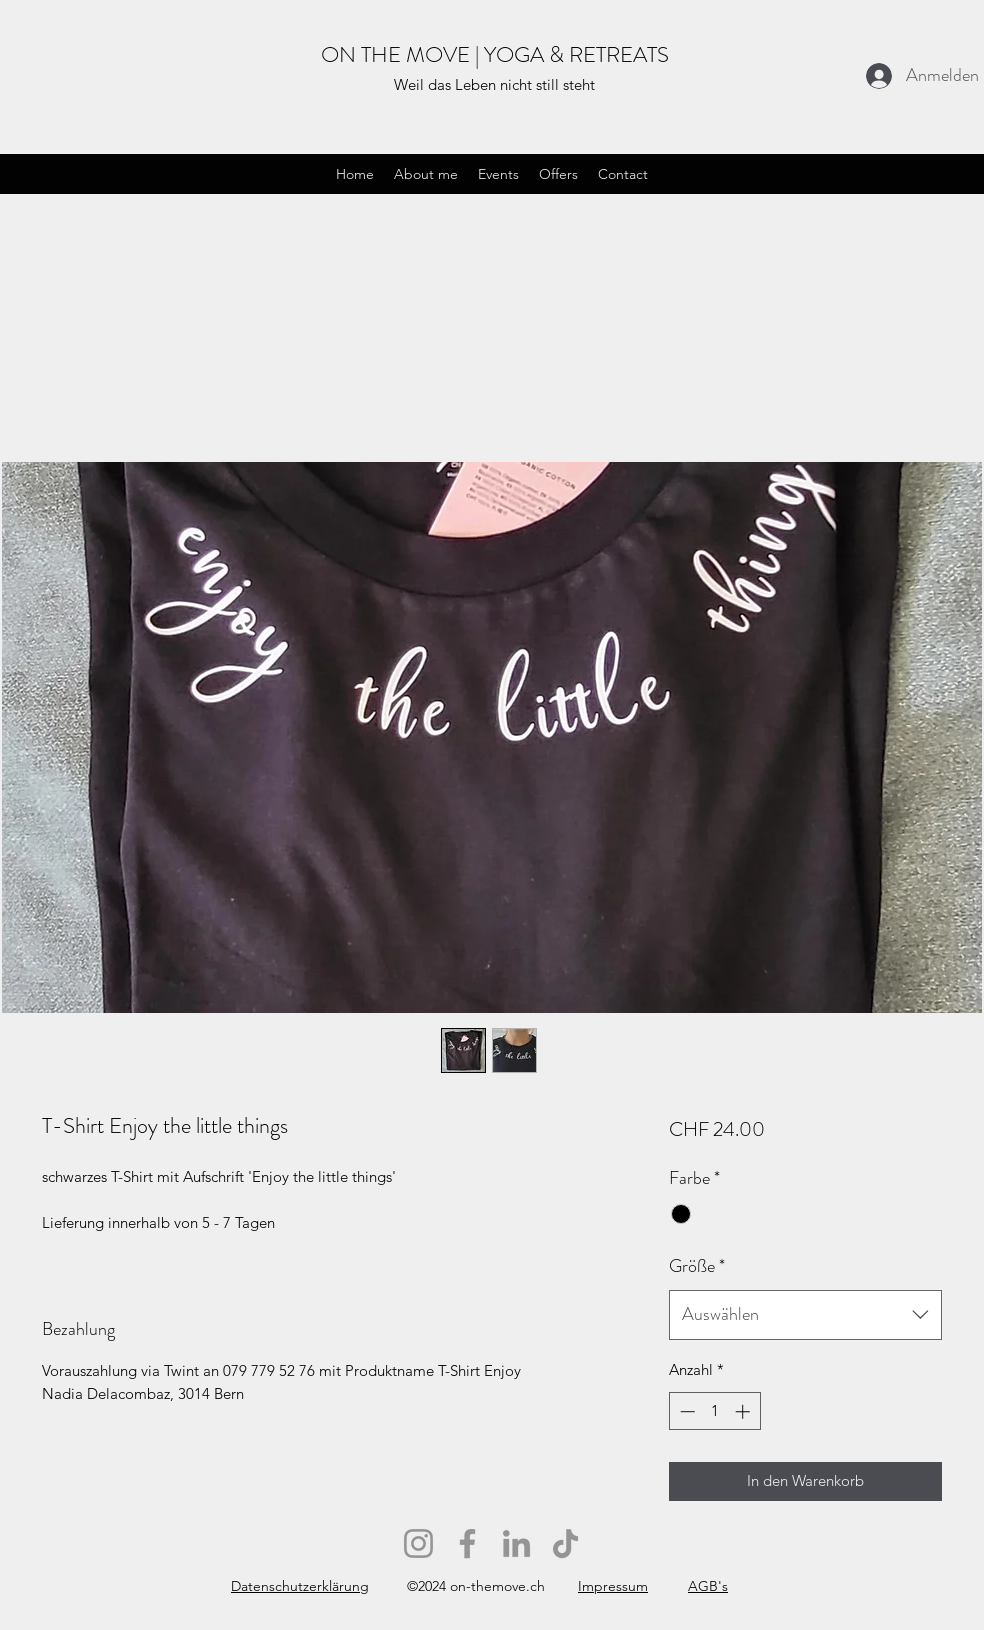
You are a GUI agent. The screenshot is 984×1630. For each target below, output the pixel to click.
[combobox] (805, 1315)
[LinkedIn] (516, 1543)
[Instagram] (418, 1543)
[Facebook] (467, 1543)
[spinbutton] (714, 1411)
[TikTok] (565, 1543)
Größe (697, 1266)
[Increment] (744, 1411)
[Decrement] (685, 1411)
